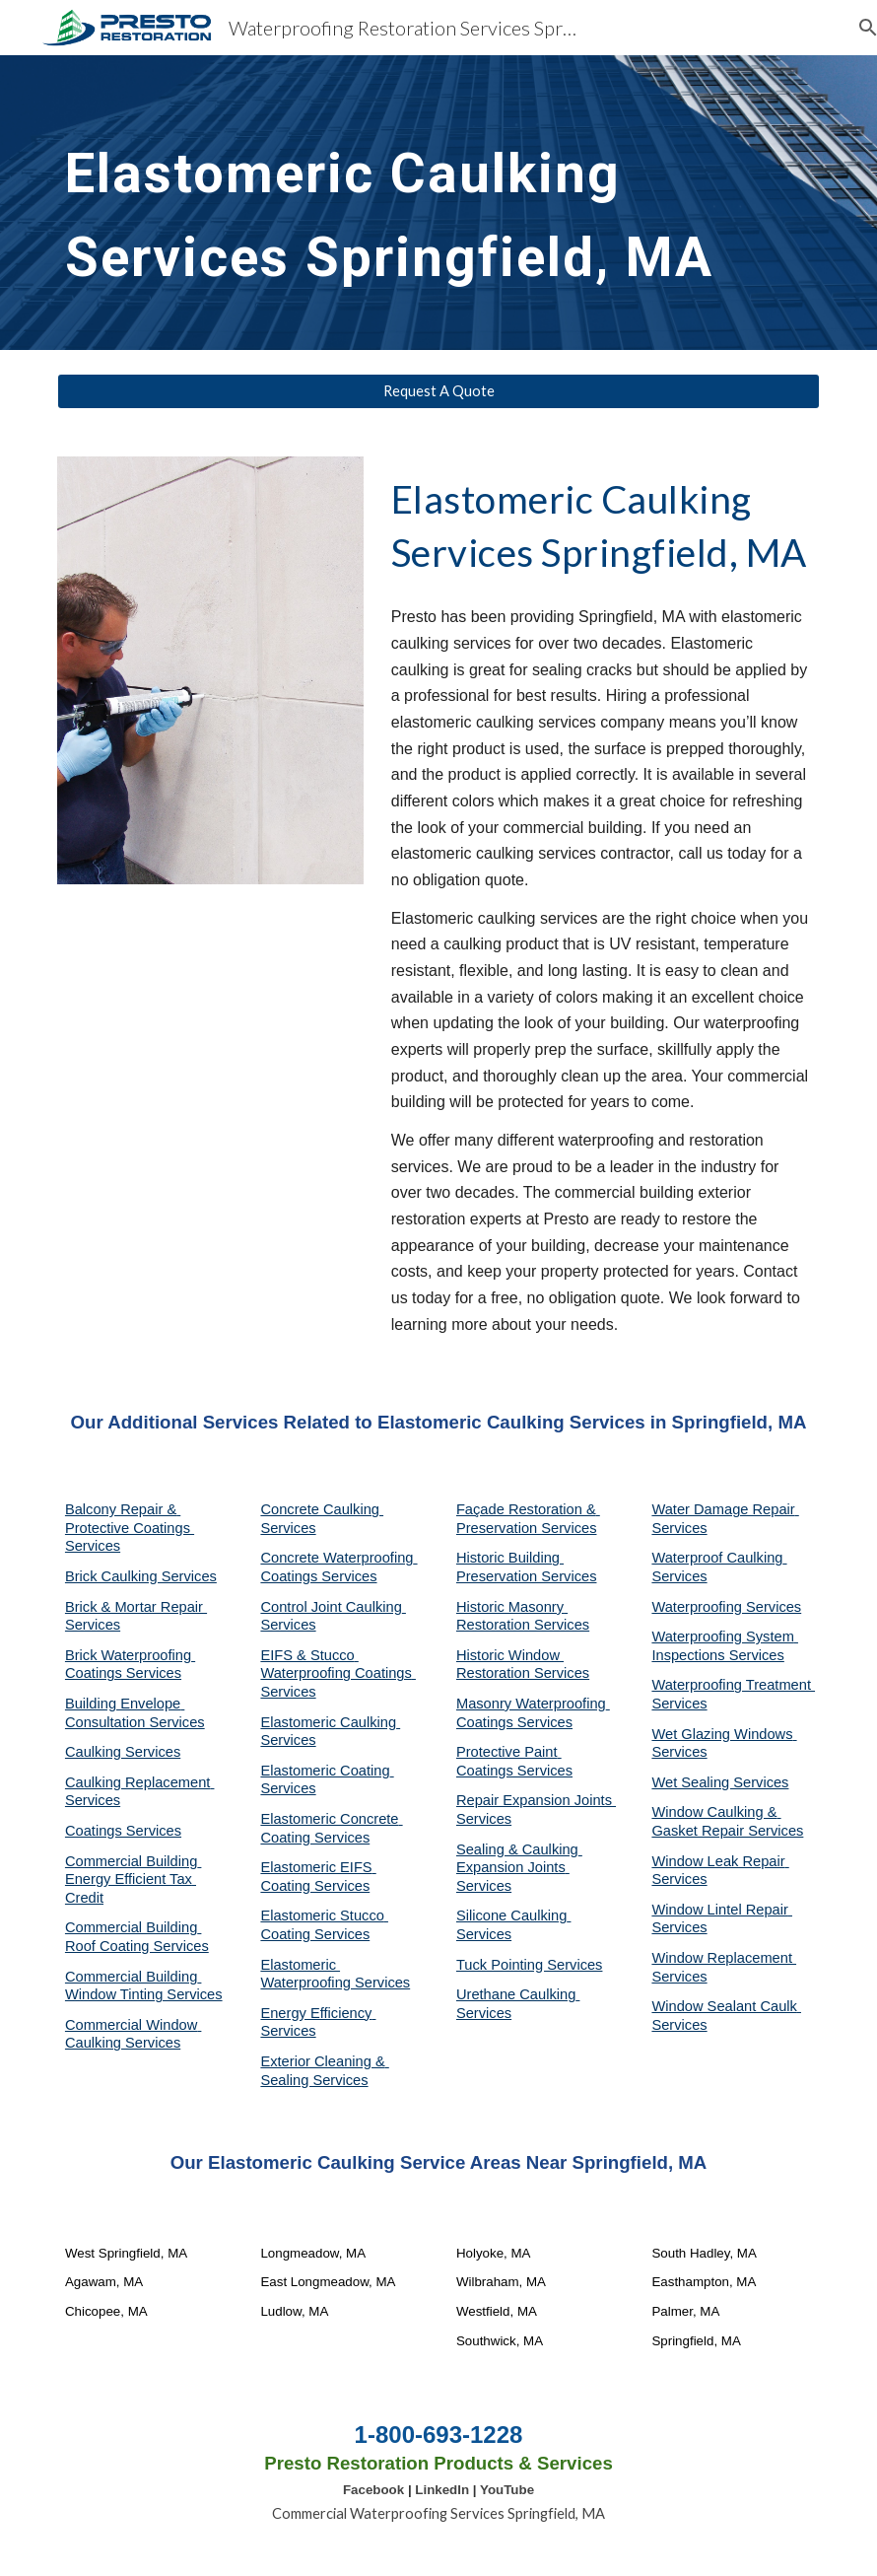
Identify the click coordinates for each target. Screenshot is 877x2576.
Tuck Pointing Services (529, 1965)
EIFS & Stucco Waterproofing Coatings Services (338, 1673)
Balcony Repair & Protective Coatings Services (129, 1527)
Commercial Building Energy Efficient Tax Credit (133, 1879)
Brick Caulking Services (141, 1576)
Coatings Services (123, 1831)
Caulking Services (122, 1752)
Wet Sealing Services (719, 1782)
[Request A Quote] (438, 391)
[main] (406, 202)
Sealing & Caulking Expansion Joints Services (519, 1868)
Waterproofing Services (726, 1607)
